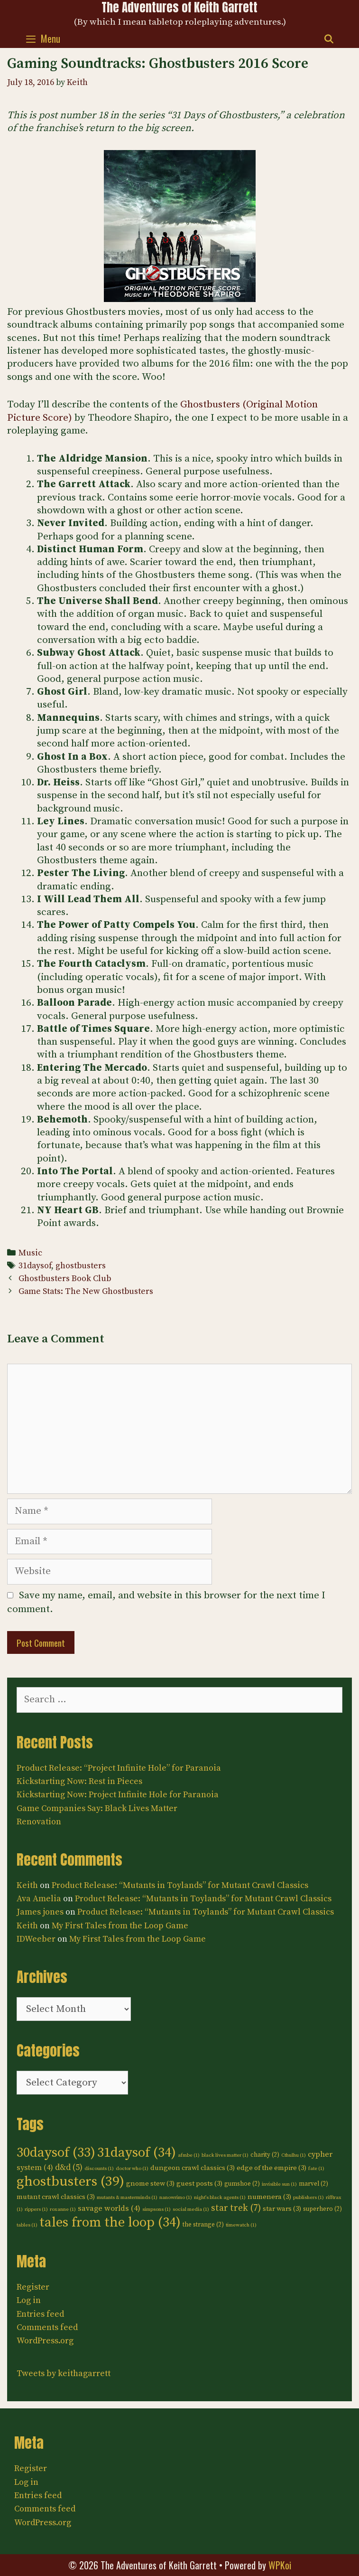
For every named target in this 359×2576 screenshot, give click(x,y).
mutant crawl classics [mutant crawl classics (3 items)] (56, 2196)
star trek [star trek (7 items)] (236, 2208)
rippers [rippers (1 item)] (36, 2209)
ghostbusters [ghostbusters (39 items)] (70, 2181)
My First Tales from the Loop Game (120, 1925)
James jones (40, 1911)
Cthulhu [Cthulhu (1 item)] (293, 2155)
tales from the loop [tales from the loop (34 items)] (110, 2222)
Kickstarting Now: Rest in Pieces (79, 1781)
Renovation (39, 1821)
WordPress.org (45, 2340)
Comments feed (47, 2327)
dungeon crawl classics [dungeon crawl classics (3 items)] (192, 2167)
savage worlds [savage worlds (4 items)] (109, 2208)
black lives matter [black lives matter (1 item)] (225, 2155)
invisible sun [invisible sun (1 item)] (279, 2184)
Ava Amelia (39, 1898)
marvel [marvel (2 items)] (313, 2184)
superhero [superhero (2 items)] (322, 2209)
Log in (29, 2300)
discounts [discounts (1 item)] (99, 2168)
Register (33, 2287)
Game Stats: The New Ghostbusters (85, 1291)
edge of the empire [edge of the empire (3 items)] (271, 2167)
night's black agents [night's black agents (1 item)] (220, 2197)
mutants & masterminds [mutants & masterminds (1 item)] (127, 2197)
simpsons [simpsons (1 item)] (156, 2209)
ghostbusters (80, 1266)
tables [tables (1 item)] (27, 2225)
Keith (27, 1885)
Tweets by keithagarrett (63, 2373)
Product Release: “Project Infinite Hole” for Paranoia (119, 1768)
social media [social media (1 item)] (191, 2209)
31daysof (34, 1266)
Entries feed (40, 2314)
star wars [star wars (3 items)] (282, 2208)
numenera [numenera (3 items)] (269, 2196)
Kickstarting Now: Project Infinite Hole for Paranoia (118, 1794)
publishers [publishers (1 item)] (308, 2197)
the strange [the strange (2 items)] (203, 2224)
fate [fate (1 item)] (316, 2168)
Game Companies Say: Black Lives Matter (97, 1808)
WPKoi (279, 2565)
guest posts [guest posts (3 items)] (199, 2183)
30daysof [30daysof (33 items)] (56, 2152)
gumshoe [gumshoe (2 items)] (242, 2184)
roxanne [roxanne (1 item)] (63, 2209)
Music (30, 1253)
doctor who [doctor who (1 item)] (132, 2168)
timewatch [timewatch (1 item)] (241, 2225)
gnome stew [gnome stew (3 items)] (150, 2183)
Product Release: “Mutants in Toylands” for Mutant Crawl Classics (180, 1885)
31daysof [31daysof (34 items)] (136, 2152)
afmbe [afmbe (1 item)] (189, 2155)
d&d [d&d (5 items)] (69, 2167)
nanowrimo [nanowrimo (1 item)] (175, 2197)
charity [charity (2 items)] (264, 2155)
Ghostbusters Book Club (64, 1279)
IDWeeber (36, 1939)
